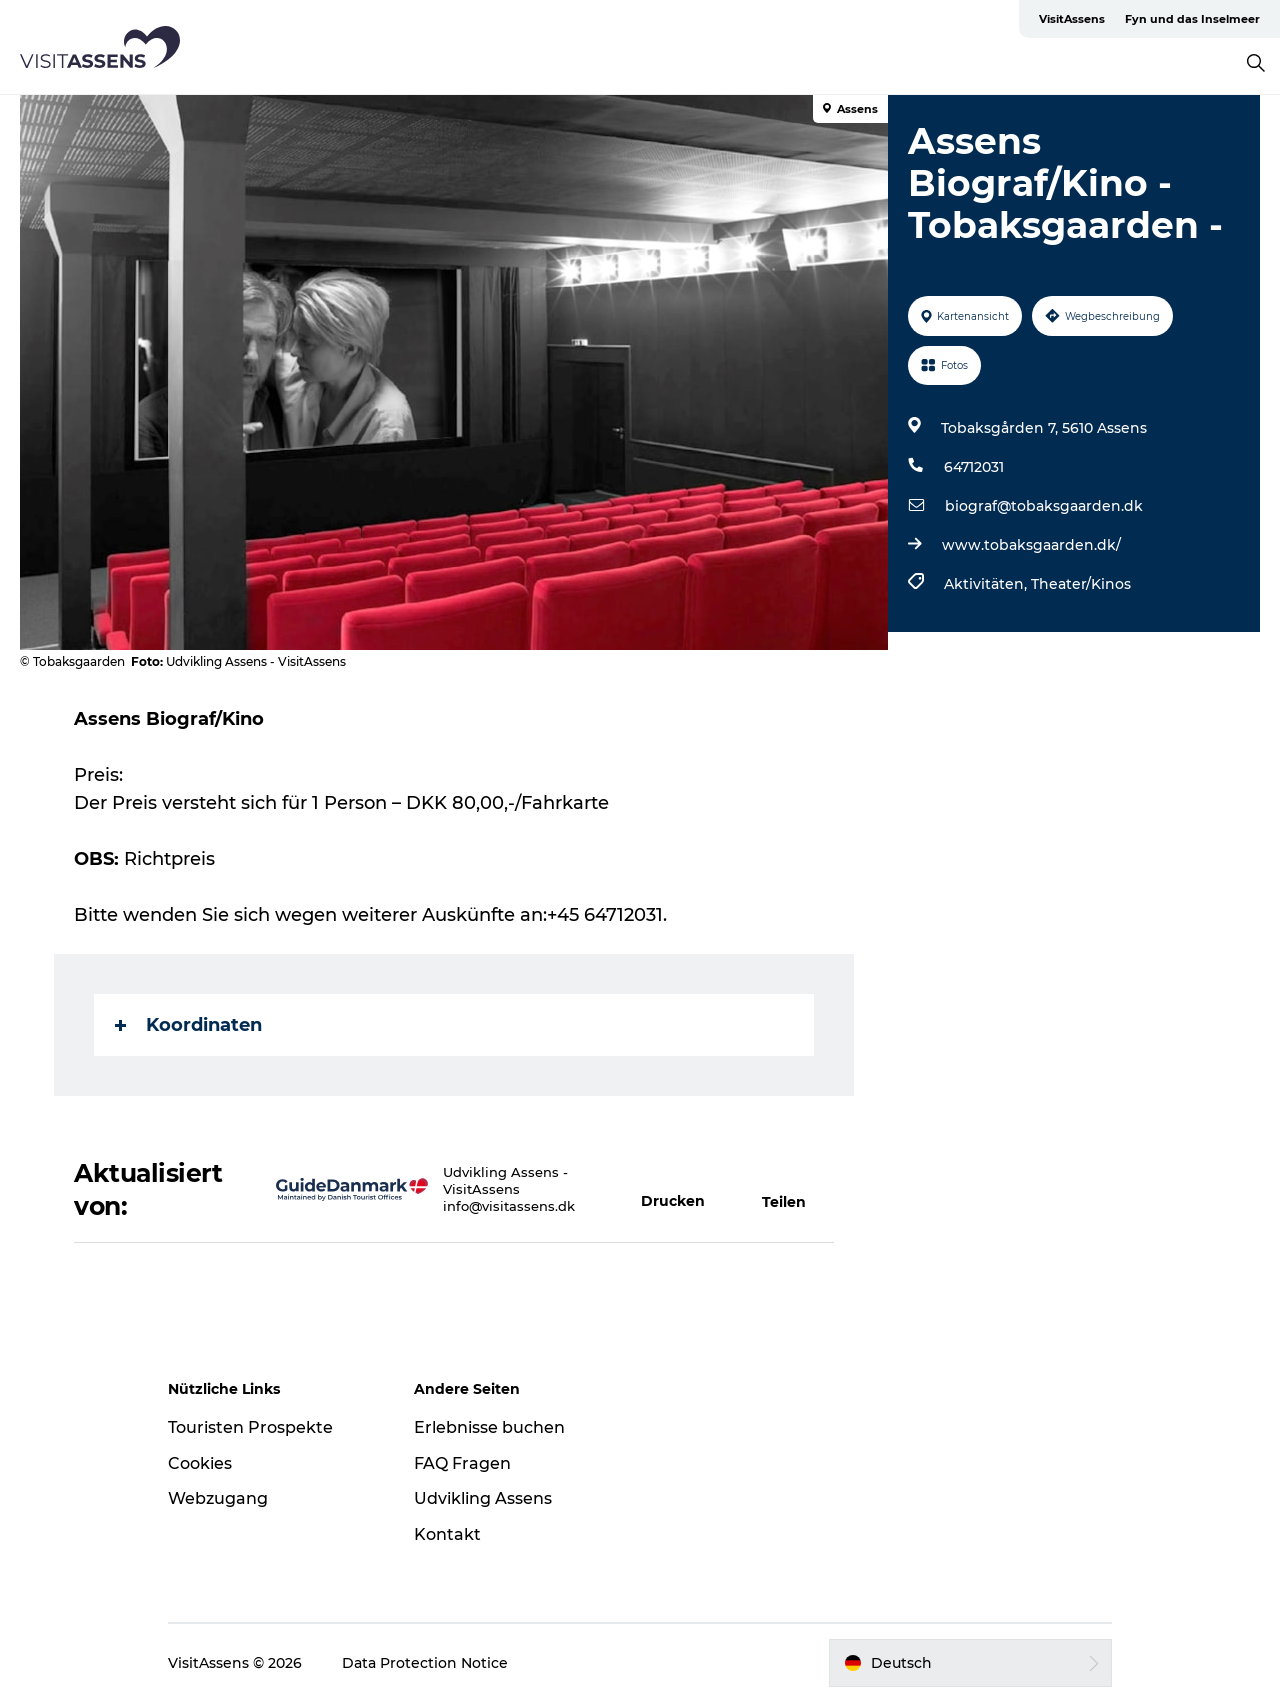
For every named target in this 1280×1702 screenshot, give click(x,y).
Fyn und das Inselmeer (1192, 19)
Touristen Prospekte (250, 1427)
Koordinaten (188, 1025)
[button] (681, 1190)
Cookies (200, 1463)
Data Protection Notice (425, 1663)
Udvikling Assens (483, 1498)
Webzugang (218, 1498)
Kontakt (447, 1534)
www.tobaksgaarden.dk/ (1031, 545)
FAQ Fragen (462, 1463)
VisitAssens (1072, 19)
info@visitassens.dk (509, 1206)
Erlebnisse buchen (489, 1427)
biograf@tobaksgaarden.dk (1044, 506)
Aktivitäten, (987, 584)
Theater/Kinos (1081, 584)
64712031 (974, 467)
